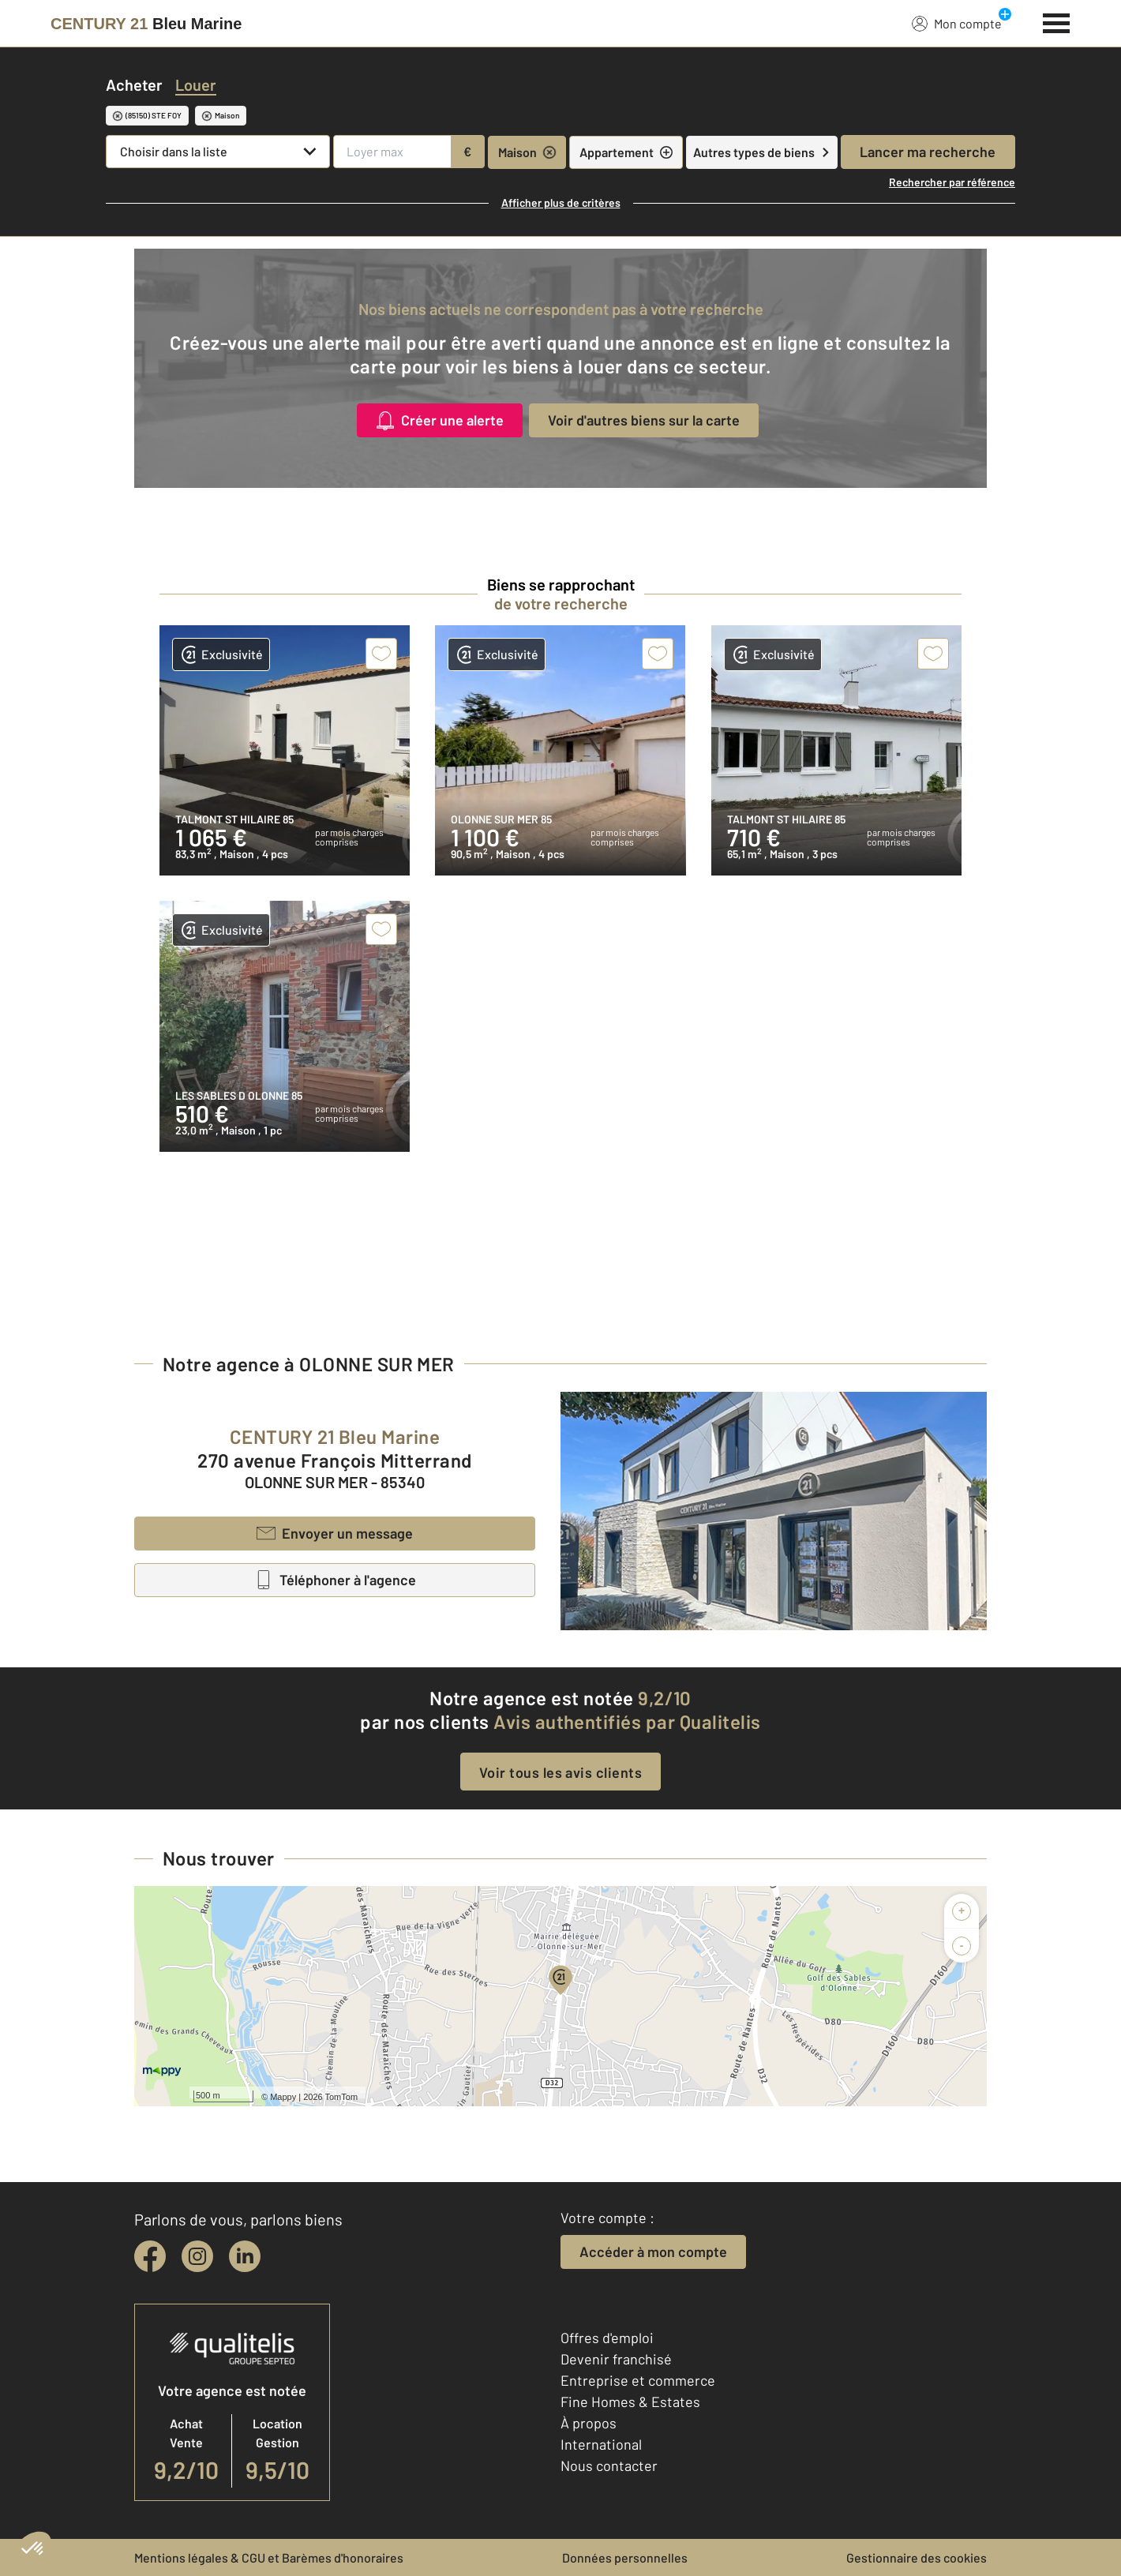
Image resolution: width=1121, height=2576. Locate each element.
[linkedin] (245, 2256)
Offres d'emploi (607, 2337)
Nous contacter (609, 2465)
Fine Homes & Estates (630, 2401)
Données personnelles (625, 2557)
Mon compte (957, 23)
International (601, 2444)
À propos (588, 2423)
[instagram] (197, 2256)
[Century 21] (146, 24)
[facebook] (150, 2256)
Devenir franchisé (616, 2359)
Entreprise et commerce (637, 2380)
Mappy (283, 2097)
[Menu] (1056, 21)
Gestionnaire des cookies (916, 2557)
